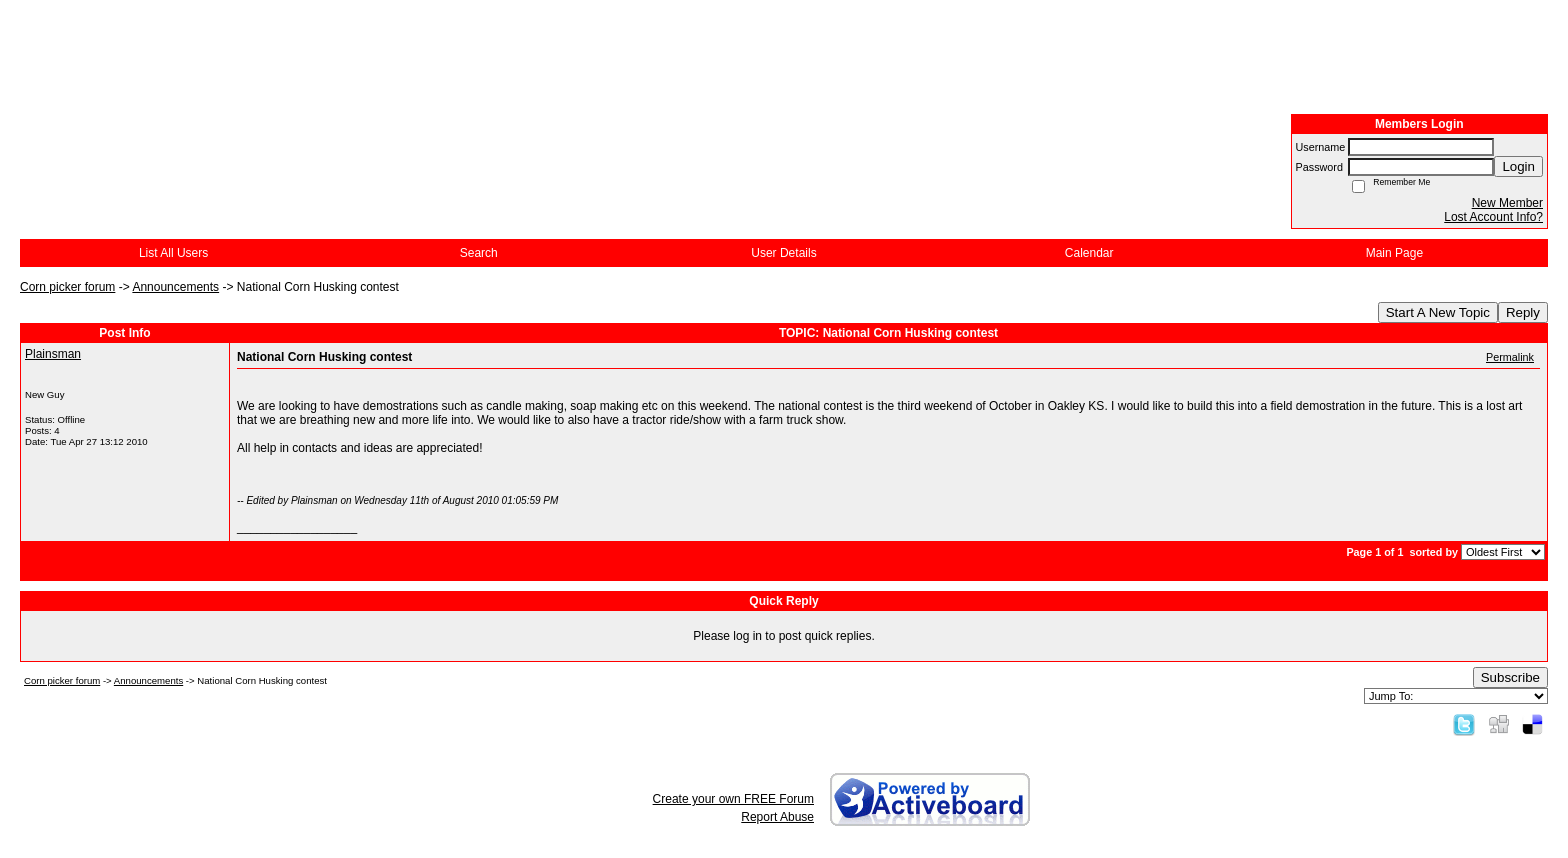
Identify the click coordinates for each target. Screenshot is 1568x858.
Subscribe (1510, 677)
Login (1518, 166)
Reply (1523, 312)
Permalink (1510, 357)
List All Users (173, 253)
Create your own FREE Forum (733, 799)
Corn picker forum (67, 287)
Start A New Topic (1438, 312)
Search (479, 253)
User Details (783, 253)
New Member (1507, 203)
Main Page (1394, 253)
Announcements (175, 287)
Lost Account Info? (1493, 217)
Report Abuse (777, 817)
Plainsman (53, 354)
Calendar (1089, 253)
